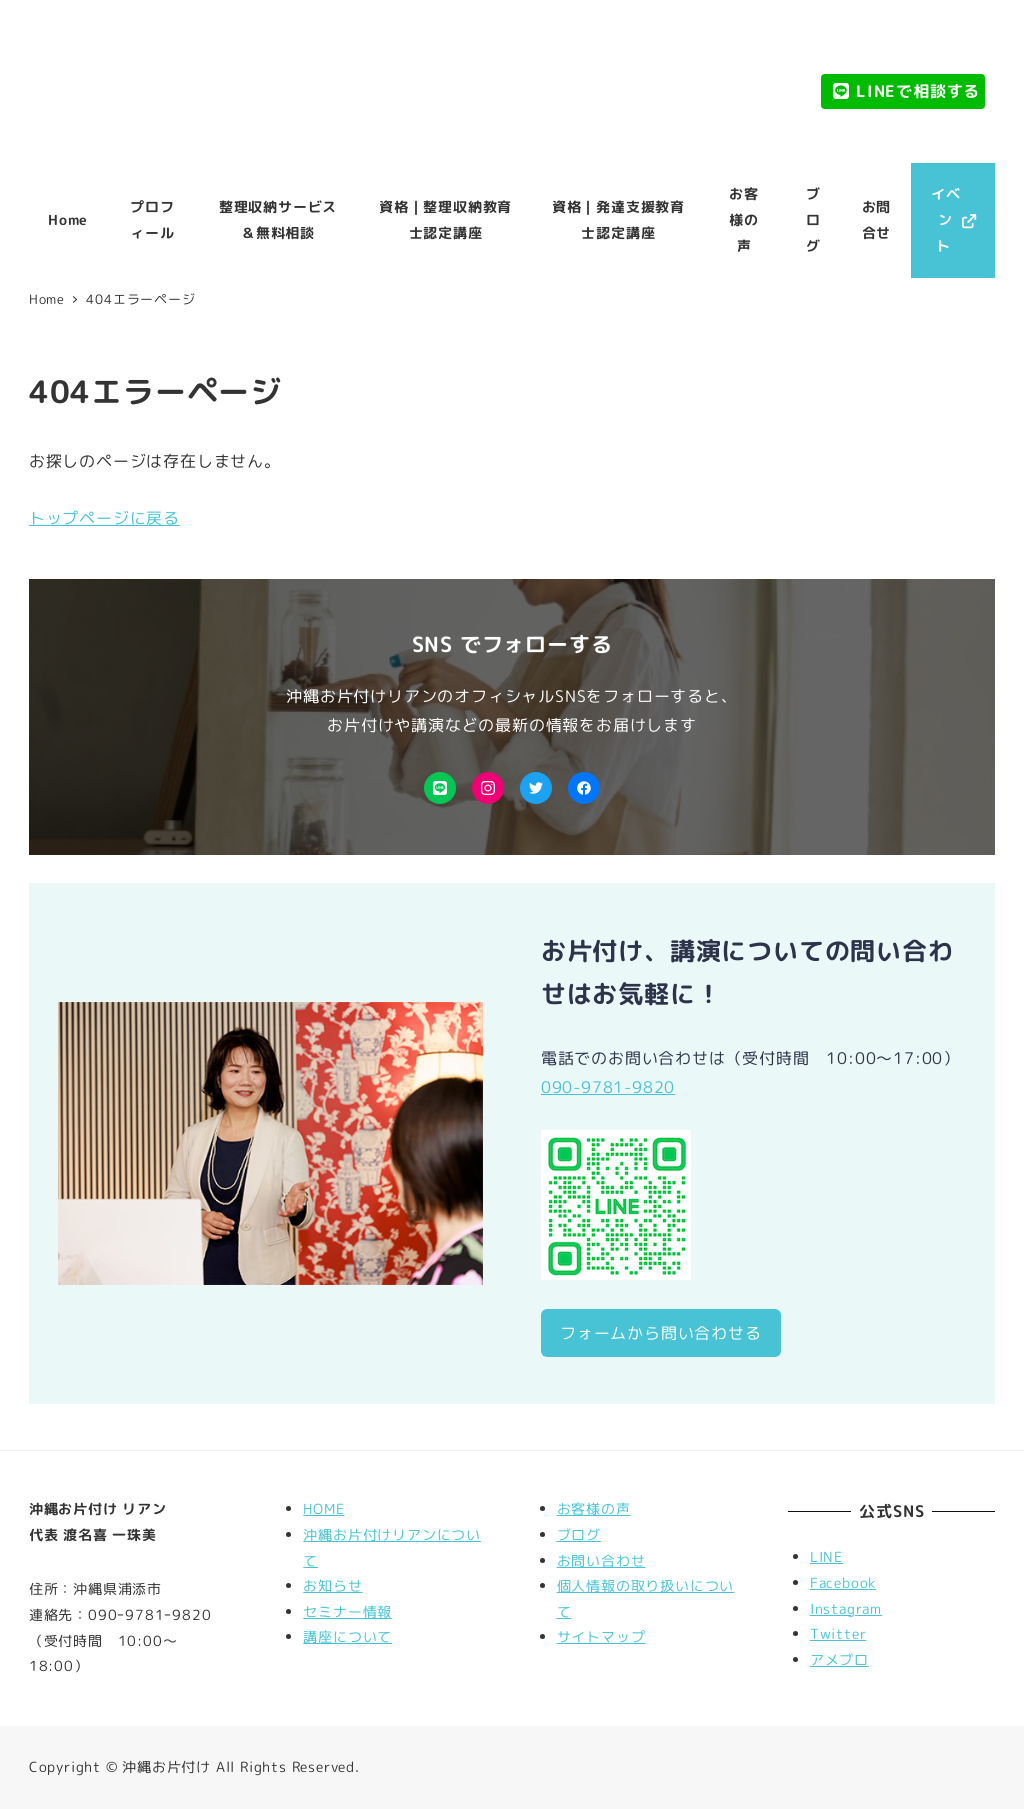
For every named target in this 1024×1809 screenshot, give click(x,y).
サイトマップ (601, 1637)
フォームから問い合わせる (661, 1333)
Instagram (846, 1609)
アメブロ (839, 1660)
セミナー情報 (347, 1612)
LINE (826, 1557)
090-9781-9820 (608, 1087)
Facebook (843, 1583)
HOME (323, 1509)
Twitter (838, 1634)
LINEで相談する (905, 91)
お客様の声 (594, 1509)
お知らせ (332, 1586)
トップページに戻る (104, 518)
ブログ (579, 1535)
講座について (347, 1637)
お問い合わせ (601, 1561)
